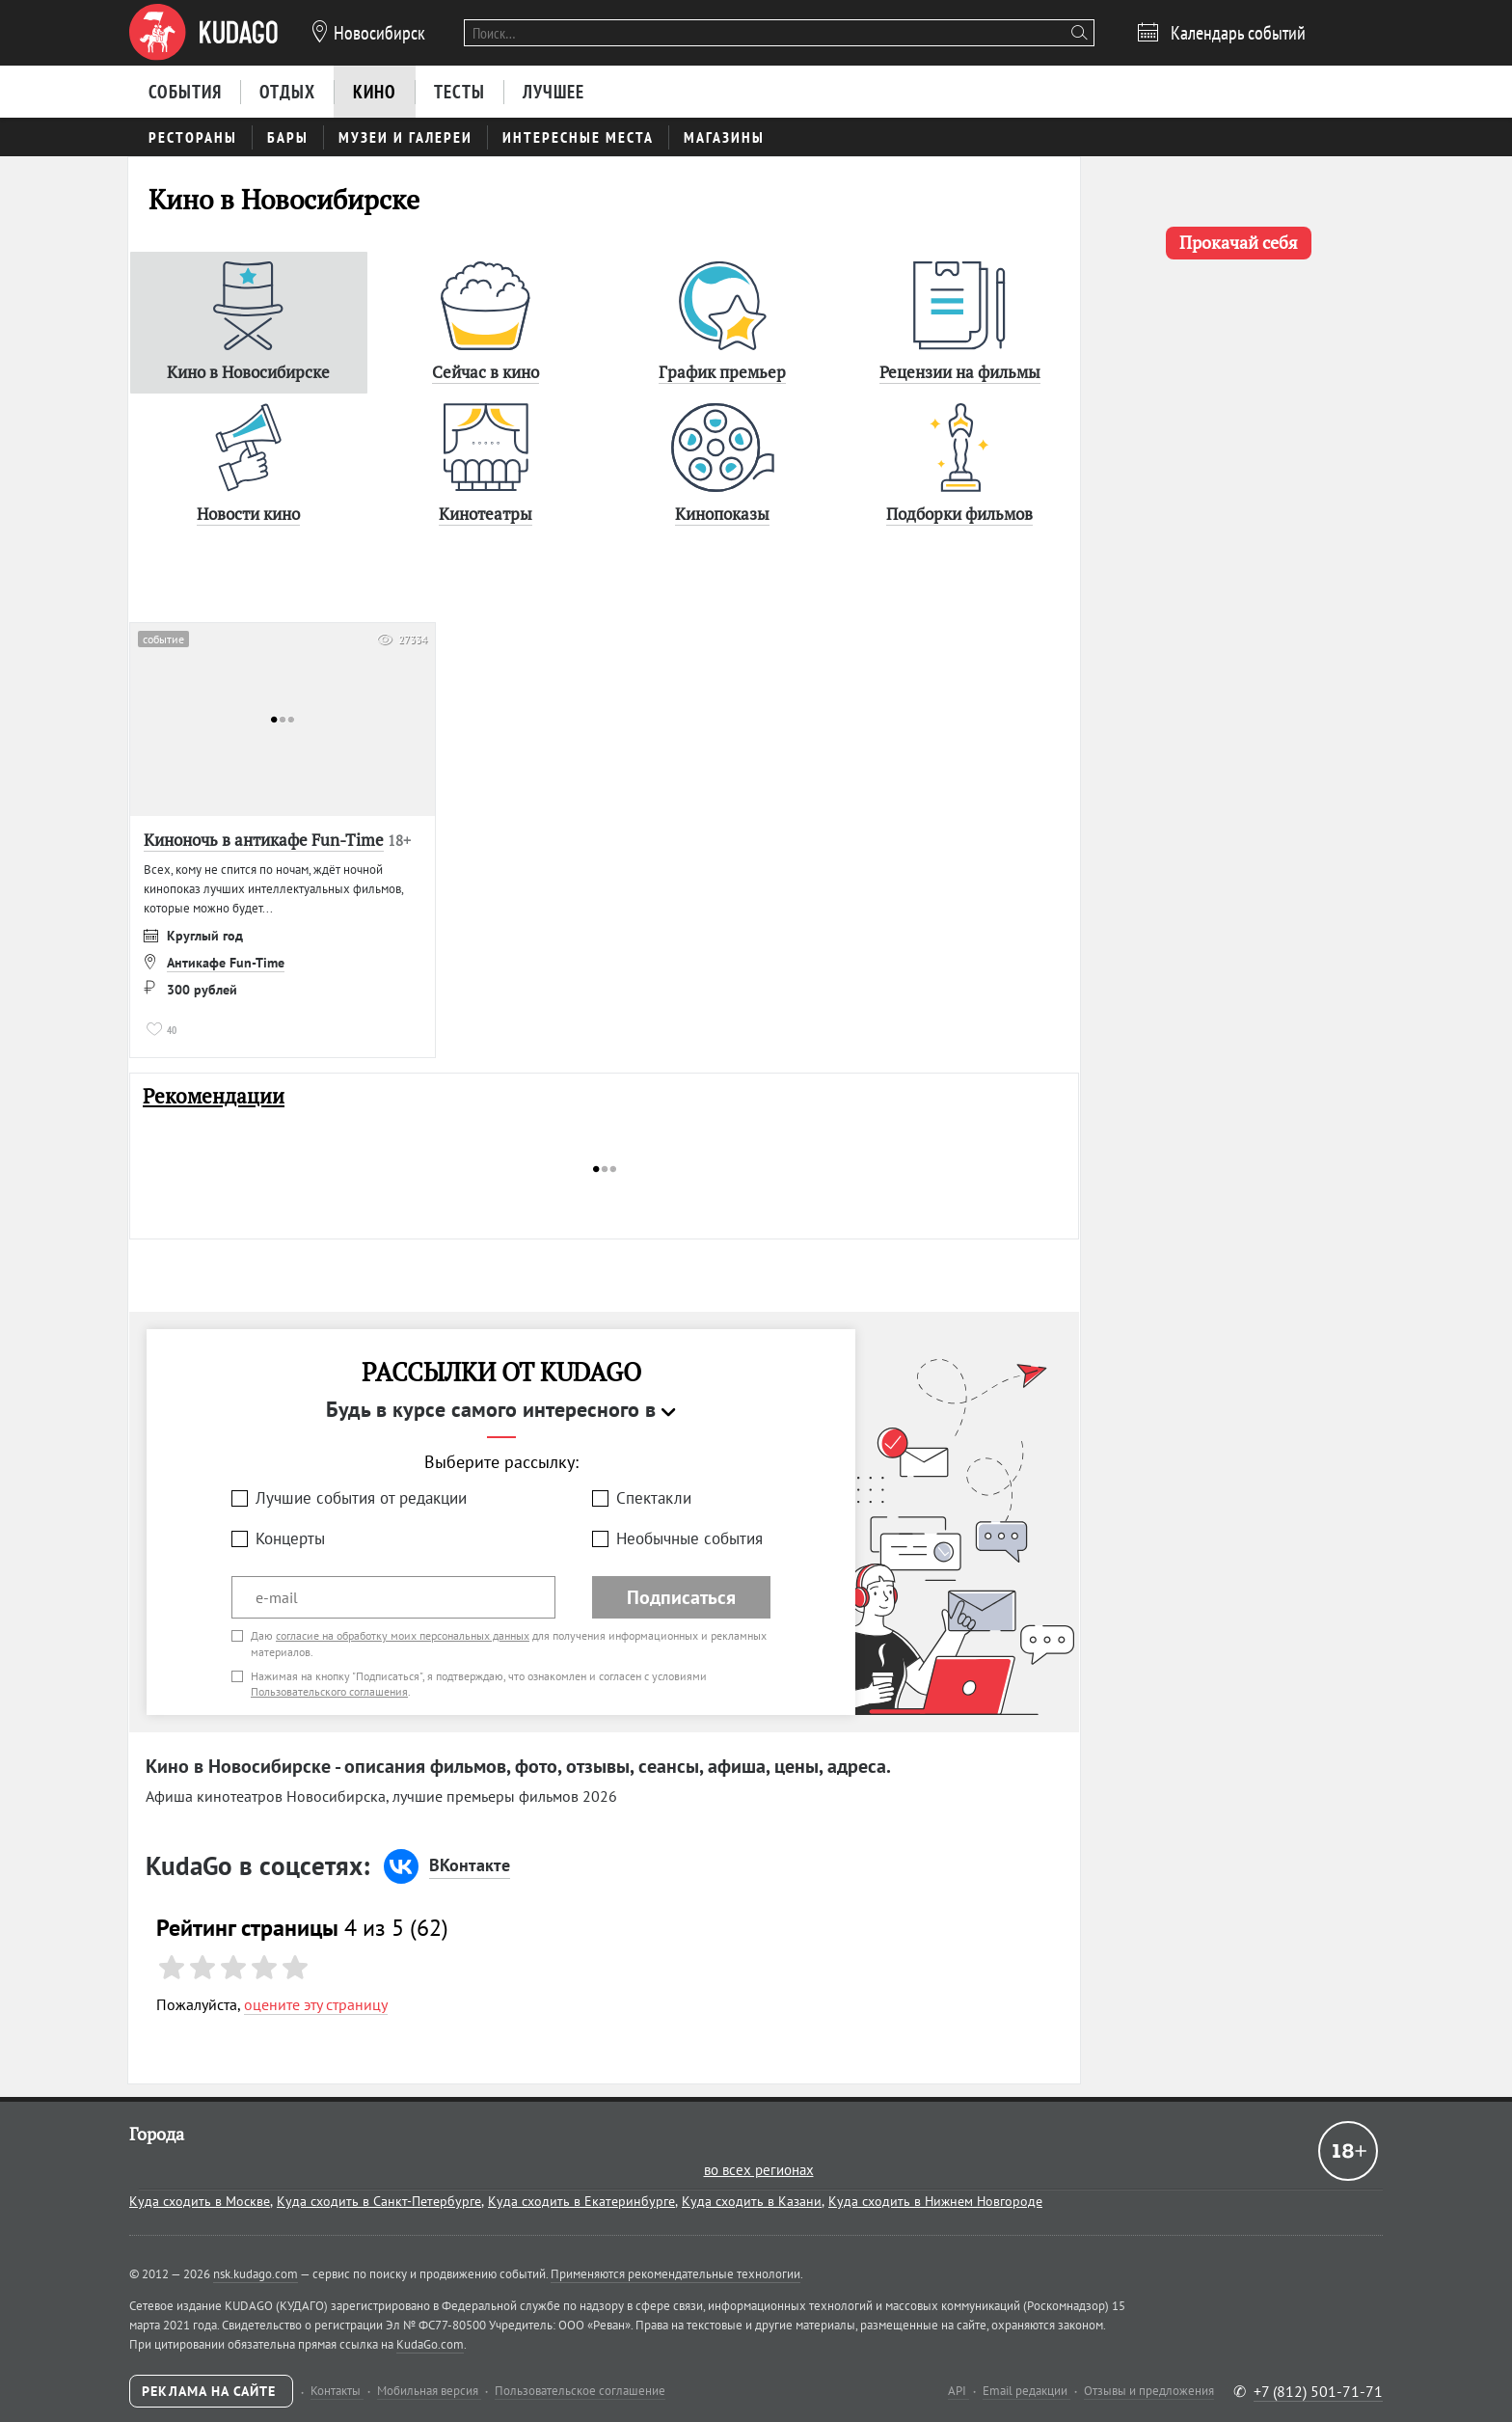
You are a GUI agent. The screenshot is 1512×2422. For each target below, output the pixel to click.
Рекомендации (213, 1096)
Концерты (290, 1538)
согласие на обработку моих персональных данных (402, 1635)
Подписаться (681, 1597)
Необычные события (689, 1538)
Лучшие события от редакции (361, 1498)
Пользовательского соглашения (329, 1691)
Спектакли (653, 1498)
